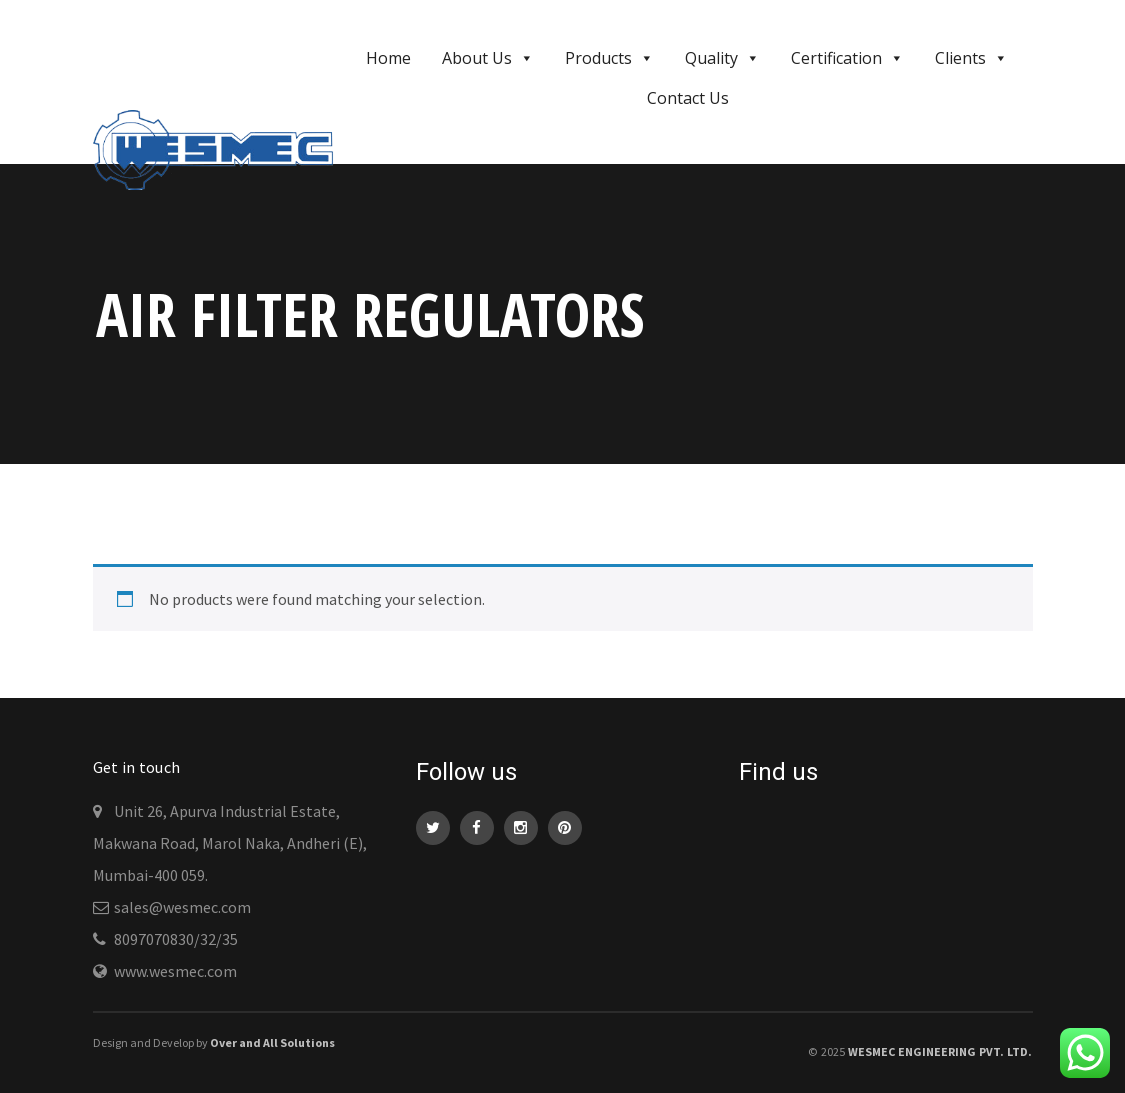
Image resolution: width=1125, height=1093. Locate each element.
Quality (722, 58)
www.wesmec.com (175, 971)
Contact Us (688, 98)
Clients (971, 58)
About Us (488, 58)
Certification (847, 58)
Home (388, 58)
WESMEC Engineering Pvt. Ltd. (940, 1051)
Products (609, 58)
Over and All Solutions (272, 1042)
